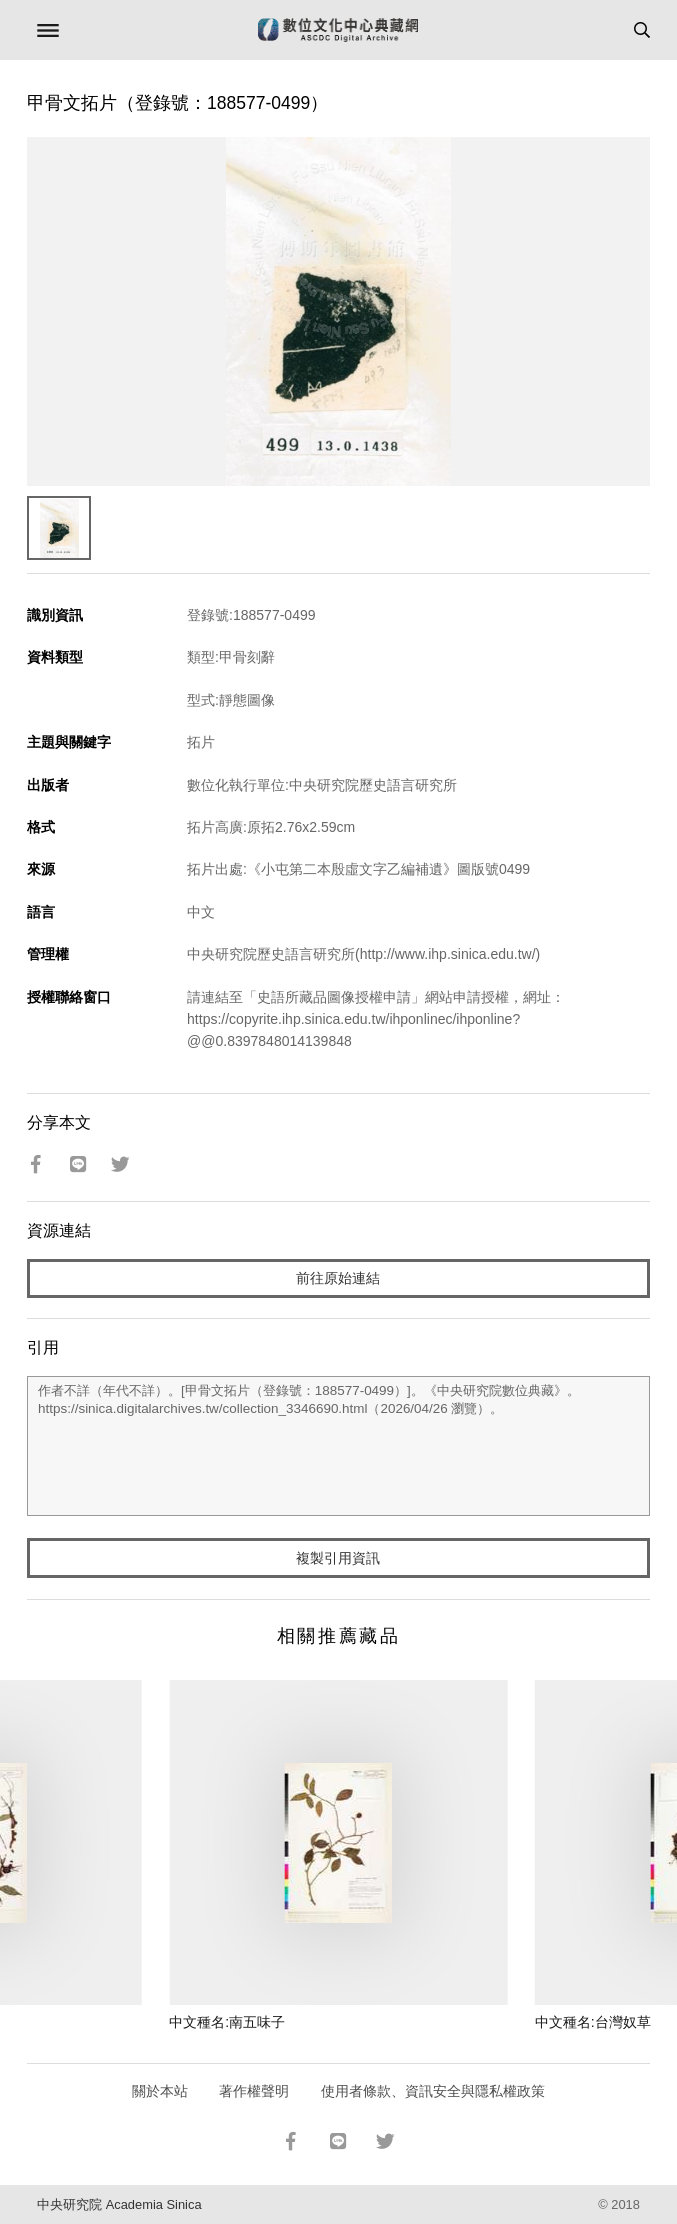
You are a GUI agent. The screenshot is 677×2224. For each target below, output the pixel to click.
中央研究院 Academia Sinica (119, 2204)
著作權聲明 (254, 2091)
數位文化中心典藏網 (338, 30)
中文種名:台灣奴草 (593, 2022)
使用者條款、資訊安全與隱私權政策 (433, 2091)
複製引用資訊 (338, 1558)
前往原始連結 (338, 1278)
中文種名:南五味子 (227, 2022)
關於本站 (160, 2091)
